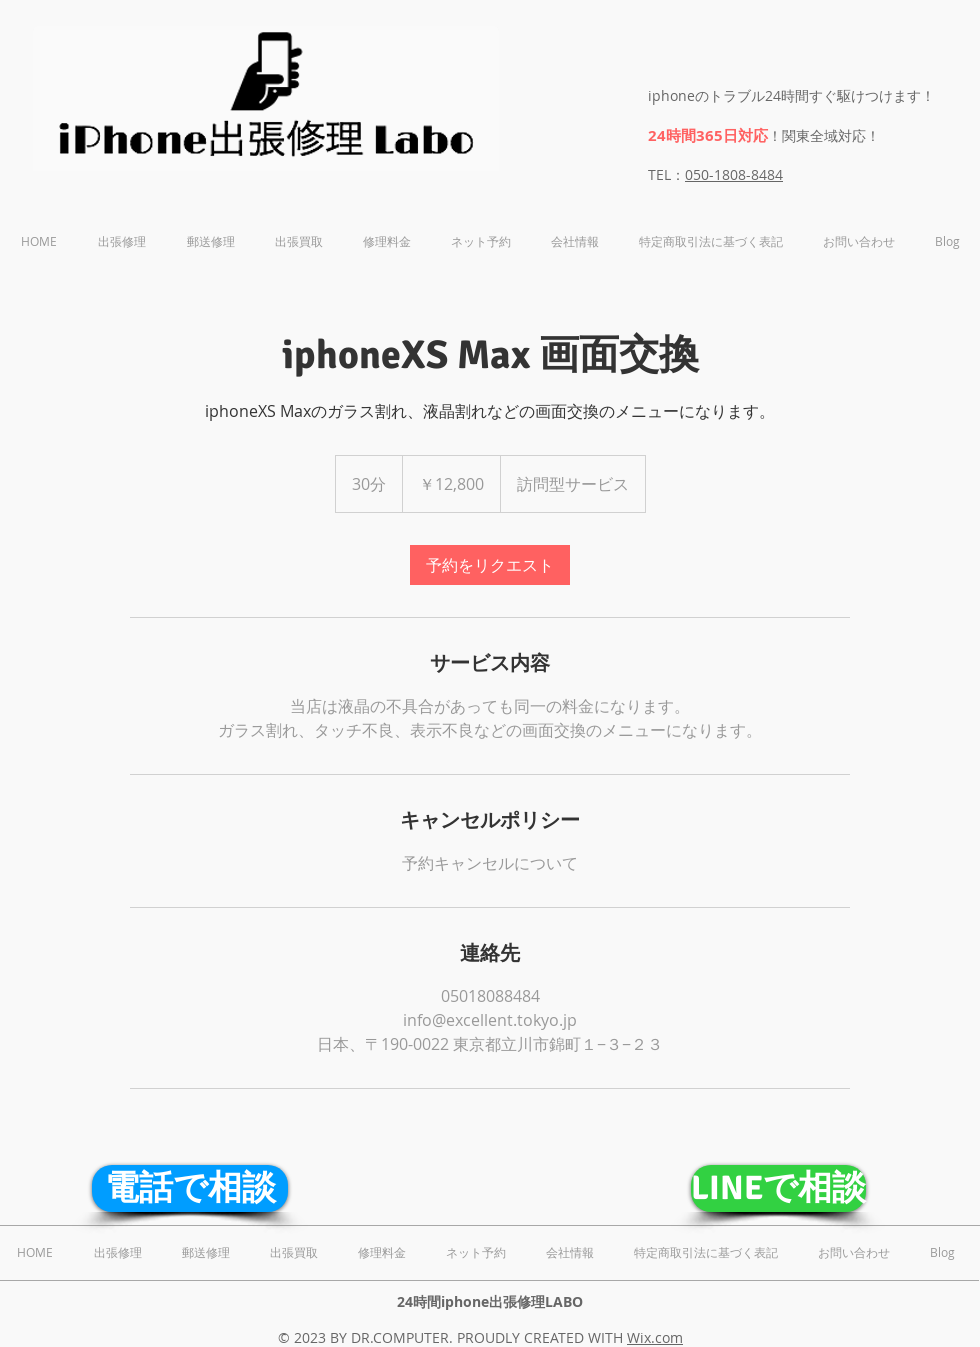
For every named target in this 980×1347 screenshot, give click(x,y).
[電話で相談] (190, 1188)
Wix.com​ (655, 1337)
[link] (490, 565)
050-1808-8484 (734, 174)
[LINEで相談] (778, 1188)
